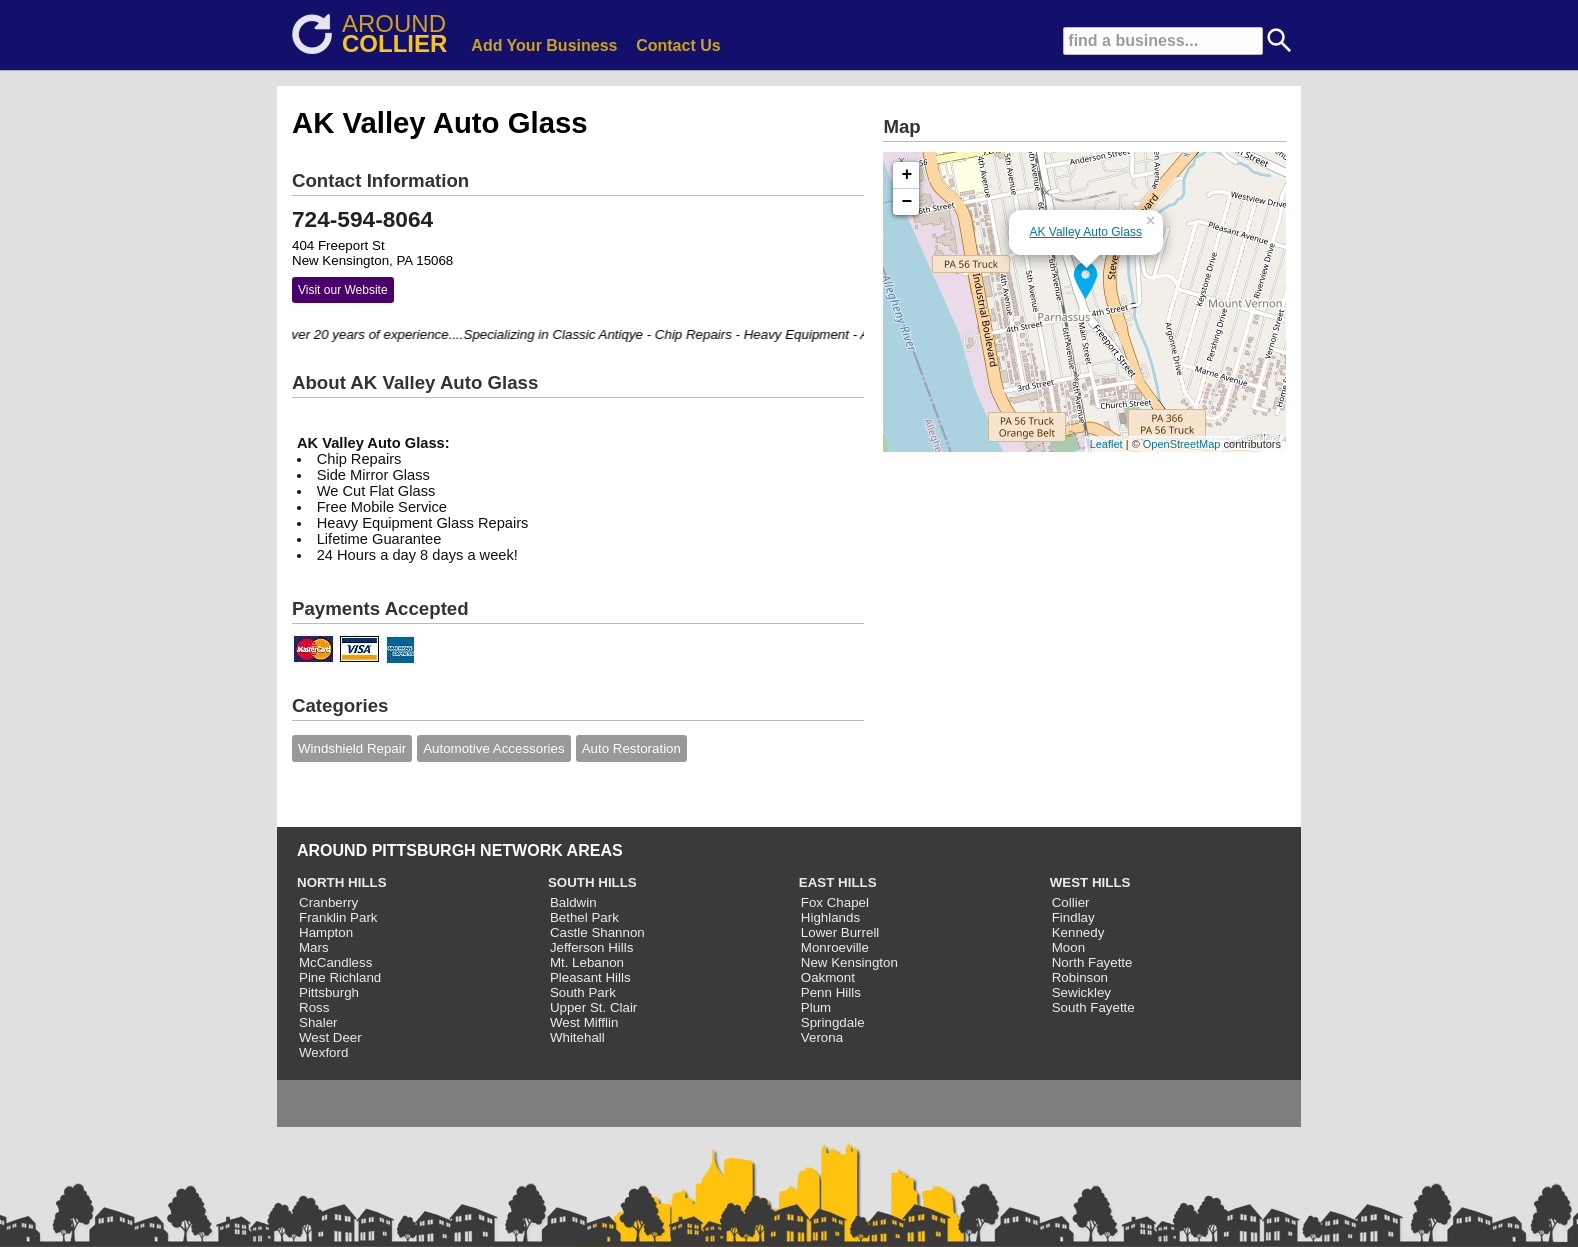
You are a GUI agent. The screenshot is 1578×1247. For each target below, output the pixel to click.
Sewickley (1081, 992)
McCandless (335, 962)
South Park (583, 992)
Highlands (830, 917)
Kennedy (1078, 932)
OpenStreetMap (1182, 444)
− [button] (907, 202)
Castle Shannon (597, 932)
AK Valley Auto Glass (1085, 232)
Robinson (1080, 977)
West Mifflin (584, 1022)
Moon (1068, 947)
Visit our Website (343, 290)
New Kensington (849, 962)
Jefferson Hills (591, 947)
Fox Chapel (835, 902)
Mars (314, 947)
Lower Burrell (840, 932)
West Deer (330, 1037)
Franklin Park (338, 917)
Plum (816, 1007)
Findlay (1073, 917)
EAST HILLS (838, 882)
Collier (1071, 902)
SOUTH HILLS (592, 882)
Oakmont (828, 977)
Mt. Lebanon (587, 962)
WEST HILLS (1090, 882)
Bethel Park (584, 917)
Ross (314, 1007)
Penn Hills (831, 992)
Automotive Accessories (494, 748)
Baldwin (573, 902)
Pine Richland (340, 977)
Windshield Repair (352, 748)
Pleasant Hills (590, 977)
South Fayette (1093, 1007)
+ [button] (907, 175)
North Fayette (1092, 962)
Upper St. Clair (593, 1007)
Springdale (833, 1022)
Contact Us (678, 45)
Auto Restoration (631, 748)
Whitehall (577, 1037)
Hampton (326, 932)
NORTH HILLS (342, 882)
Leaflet (1106, 444)
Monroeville (835, 947)
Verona (822, 1037)
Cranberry (328, 902)
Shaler (318, 1022)
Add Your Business (544, 45)
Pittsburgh (329, 992)
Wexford (323, 1052)
